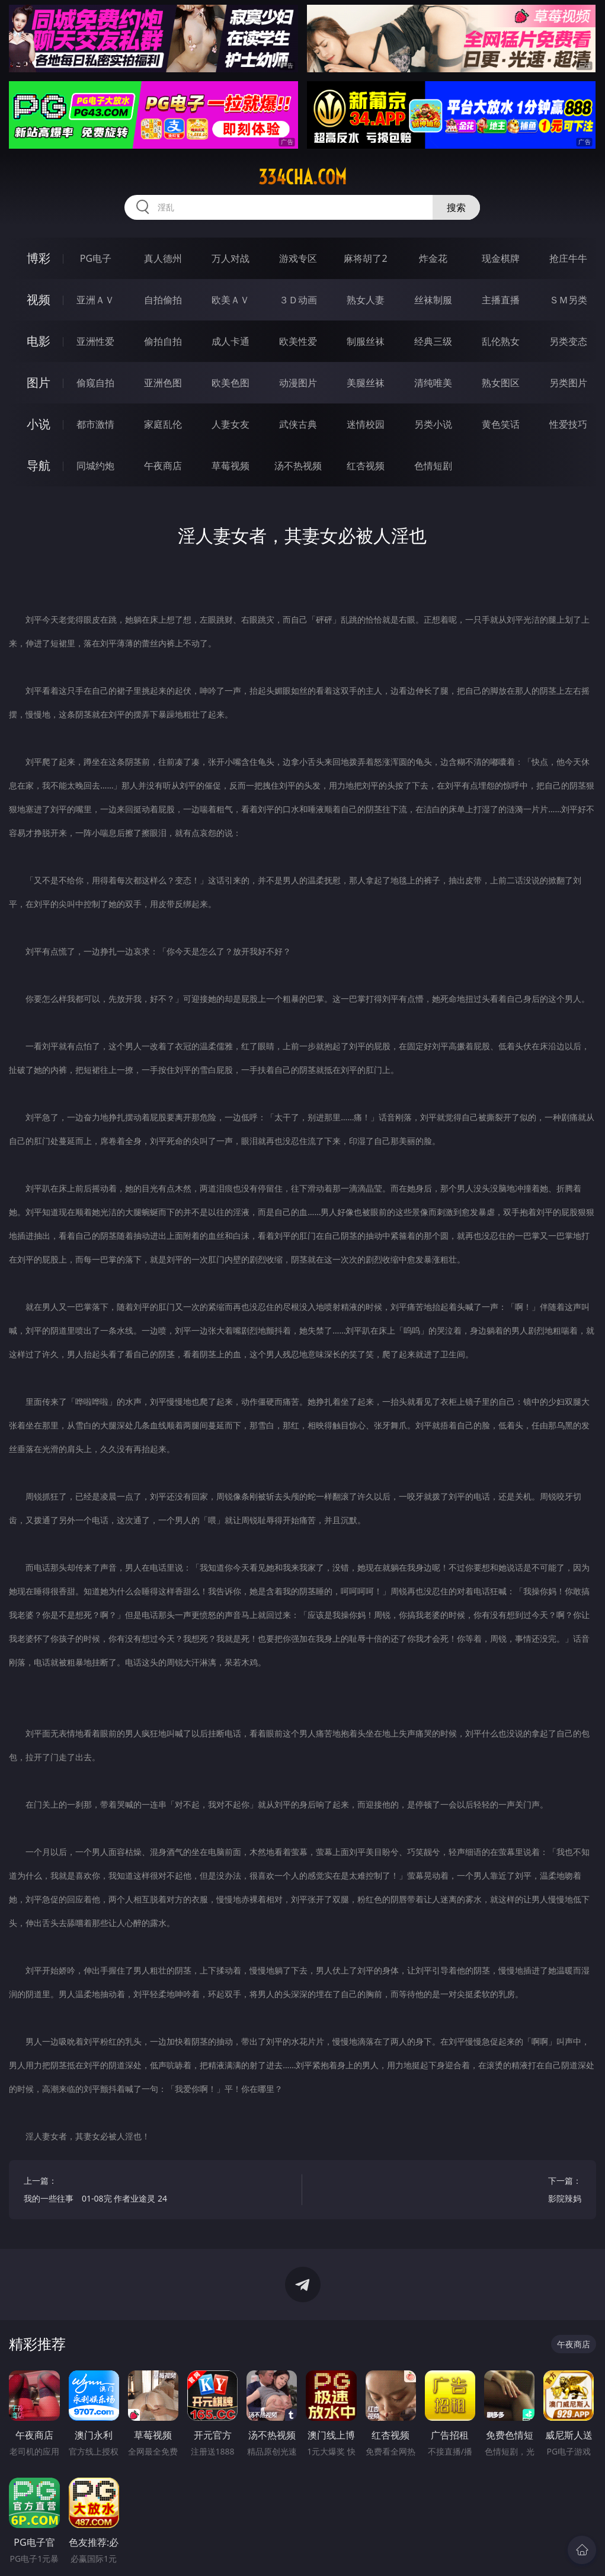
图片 (38, 382)
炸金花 (433, 258)
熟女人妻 (366, 299)
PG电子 (95, 258)
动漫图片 (298, 382)
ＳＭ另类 (568, 299)
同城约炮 (95, 465)
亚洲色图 (163, 382)
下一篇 (449, 2191)
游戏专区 (298, 258)
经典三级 (433, 341)
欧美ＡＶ (230, 299)
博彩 (38, 258)
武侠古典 (298, 424)
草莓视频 (230, 465)
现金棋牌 (501, 258)
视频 (38, 299)
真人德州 (163, 258)
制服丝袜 (366, 341)
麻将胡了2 (365, 258)
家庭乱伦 (163, 424)
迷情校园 (366, 424)
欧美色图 (230, 382)
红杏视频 (366, 465)
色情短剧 (433, 465)
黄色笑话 (501, 424)
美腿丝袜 (366, 382)
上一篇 (156, 2191)
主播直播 (501, 299)
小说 (38, 424)
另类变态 (568, 341)
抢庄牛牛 (568, 258)
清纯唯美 (433, 382)
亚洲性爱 (95, 341)
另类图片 (568, 382)
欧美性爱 (298, 341)
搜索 (456, 207)
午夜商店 (163, 465)
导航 (38, 465)
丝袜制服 (433, 299)
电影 (38, 341)
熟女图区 (501, 382)
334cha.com (302, 177)
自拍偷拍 (163, 299)
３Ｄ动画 (298, 299)
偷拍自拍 (163, 341)
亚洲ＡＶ (95, 299)
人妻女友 (230, 424)
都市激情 (95, 424)
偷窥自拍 (95, 382)
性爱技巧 (568, 424)
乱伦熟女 (501, 341)
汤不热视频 (298, 465)
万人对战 (230, 258)
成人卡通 (230, 341)
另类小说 (433, 424)
